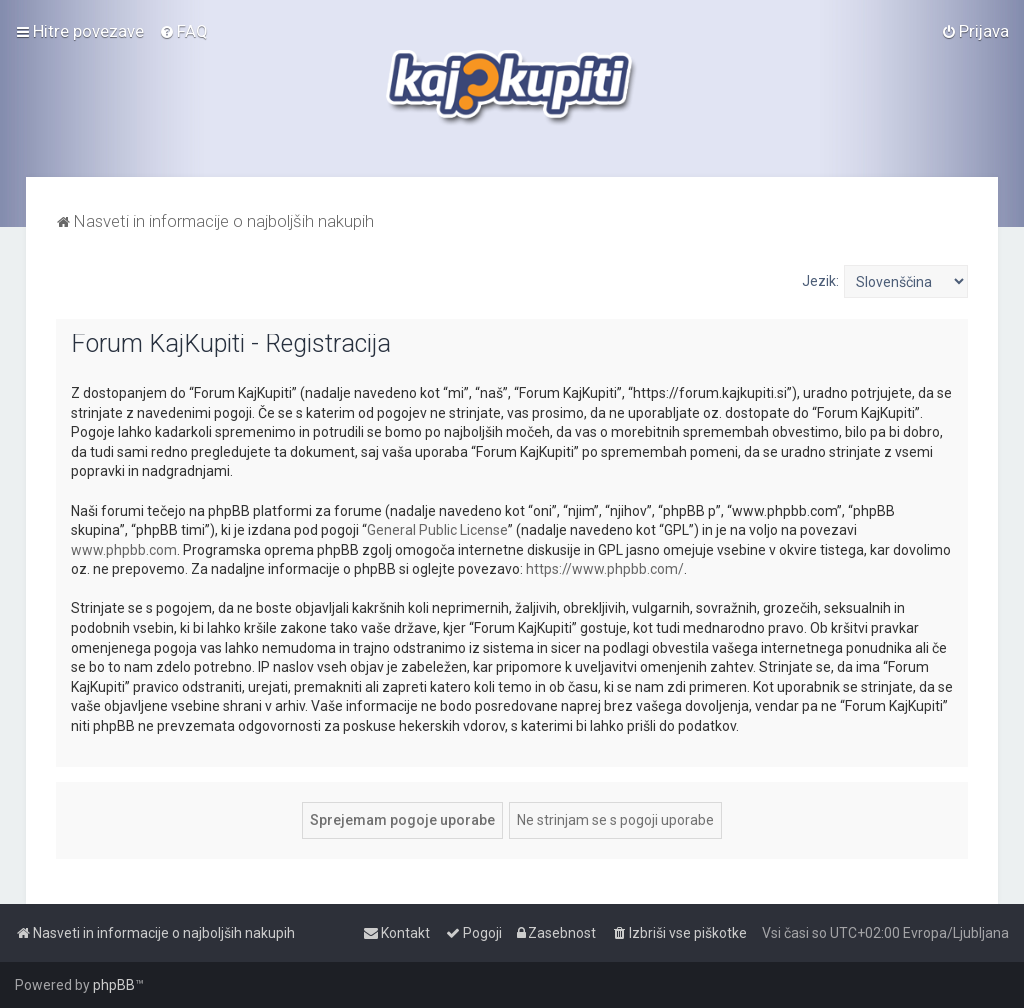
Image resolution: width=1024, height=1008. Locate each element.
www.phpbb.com (124, 550)
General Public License (437, 530)
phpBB (114, 985)
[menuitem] (183, 31)
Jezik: (820, 281)
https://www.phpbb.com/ (605, 569)
